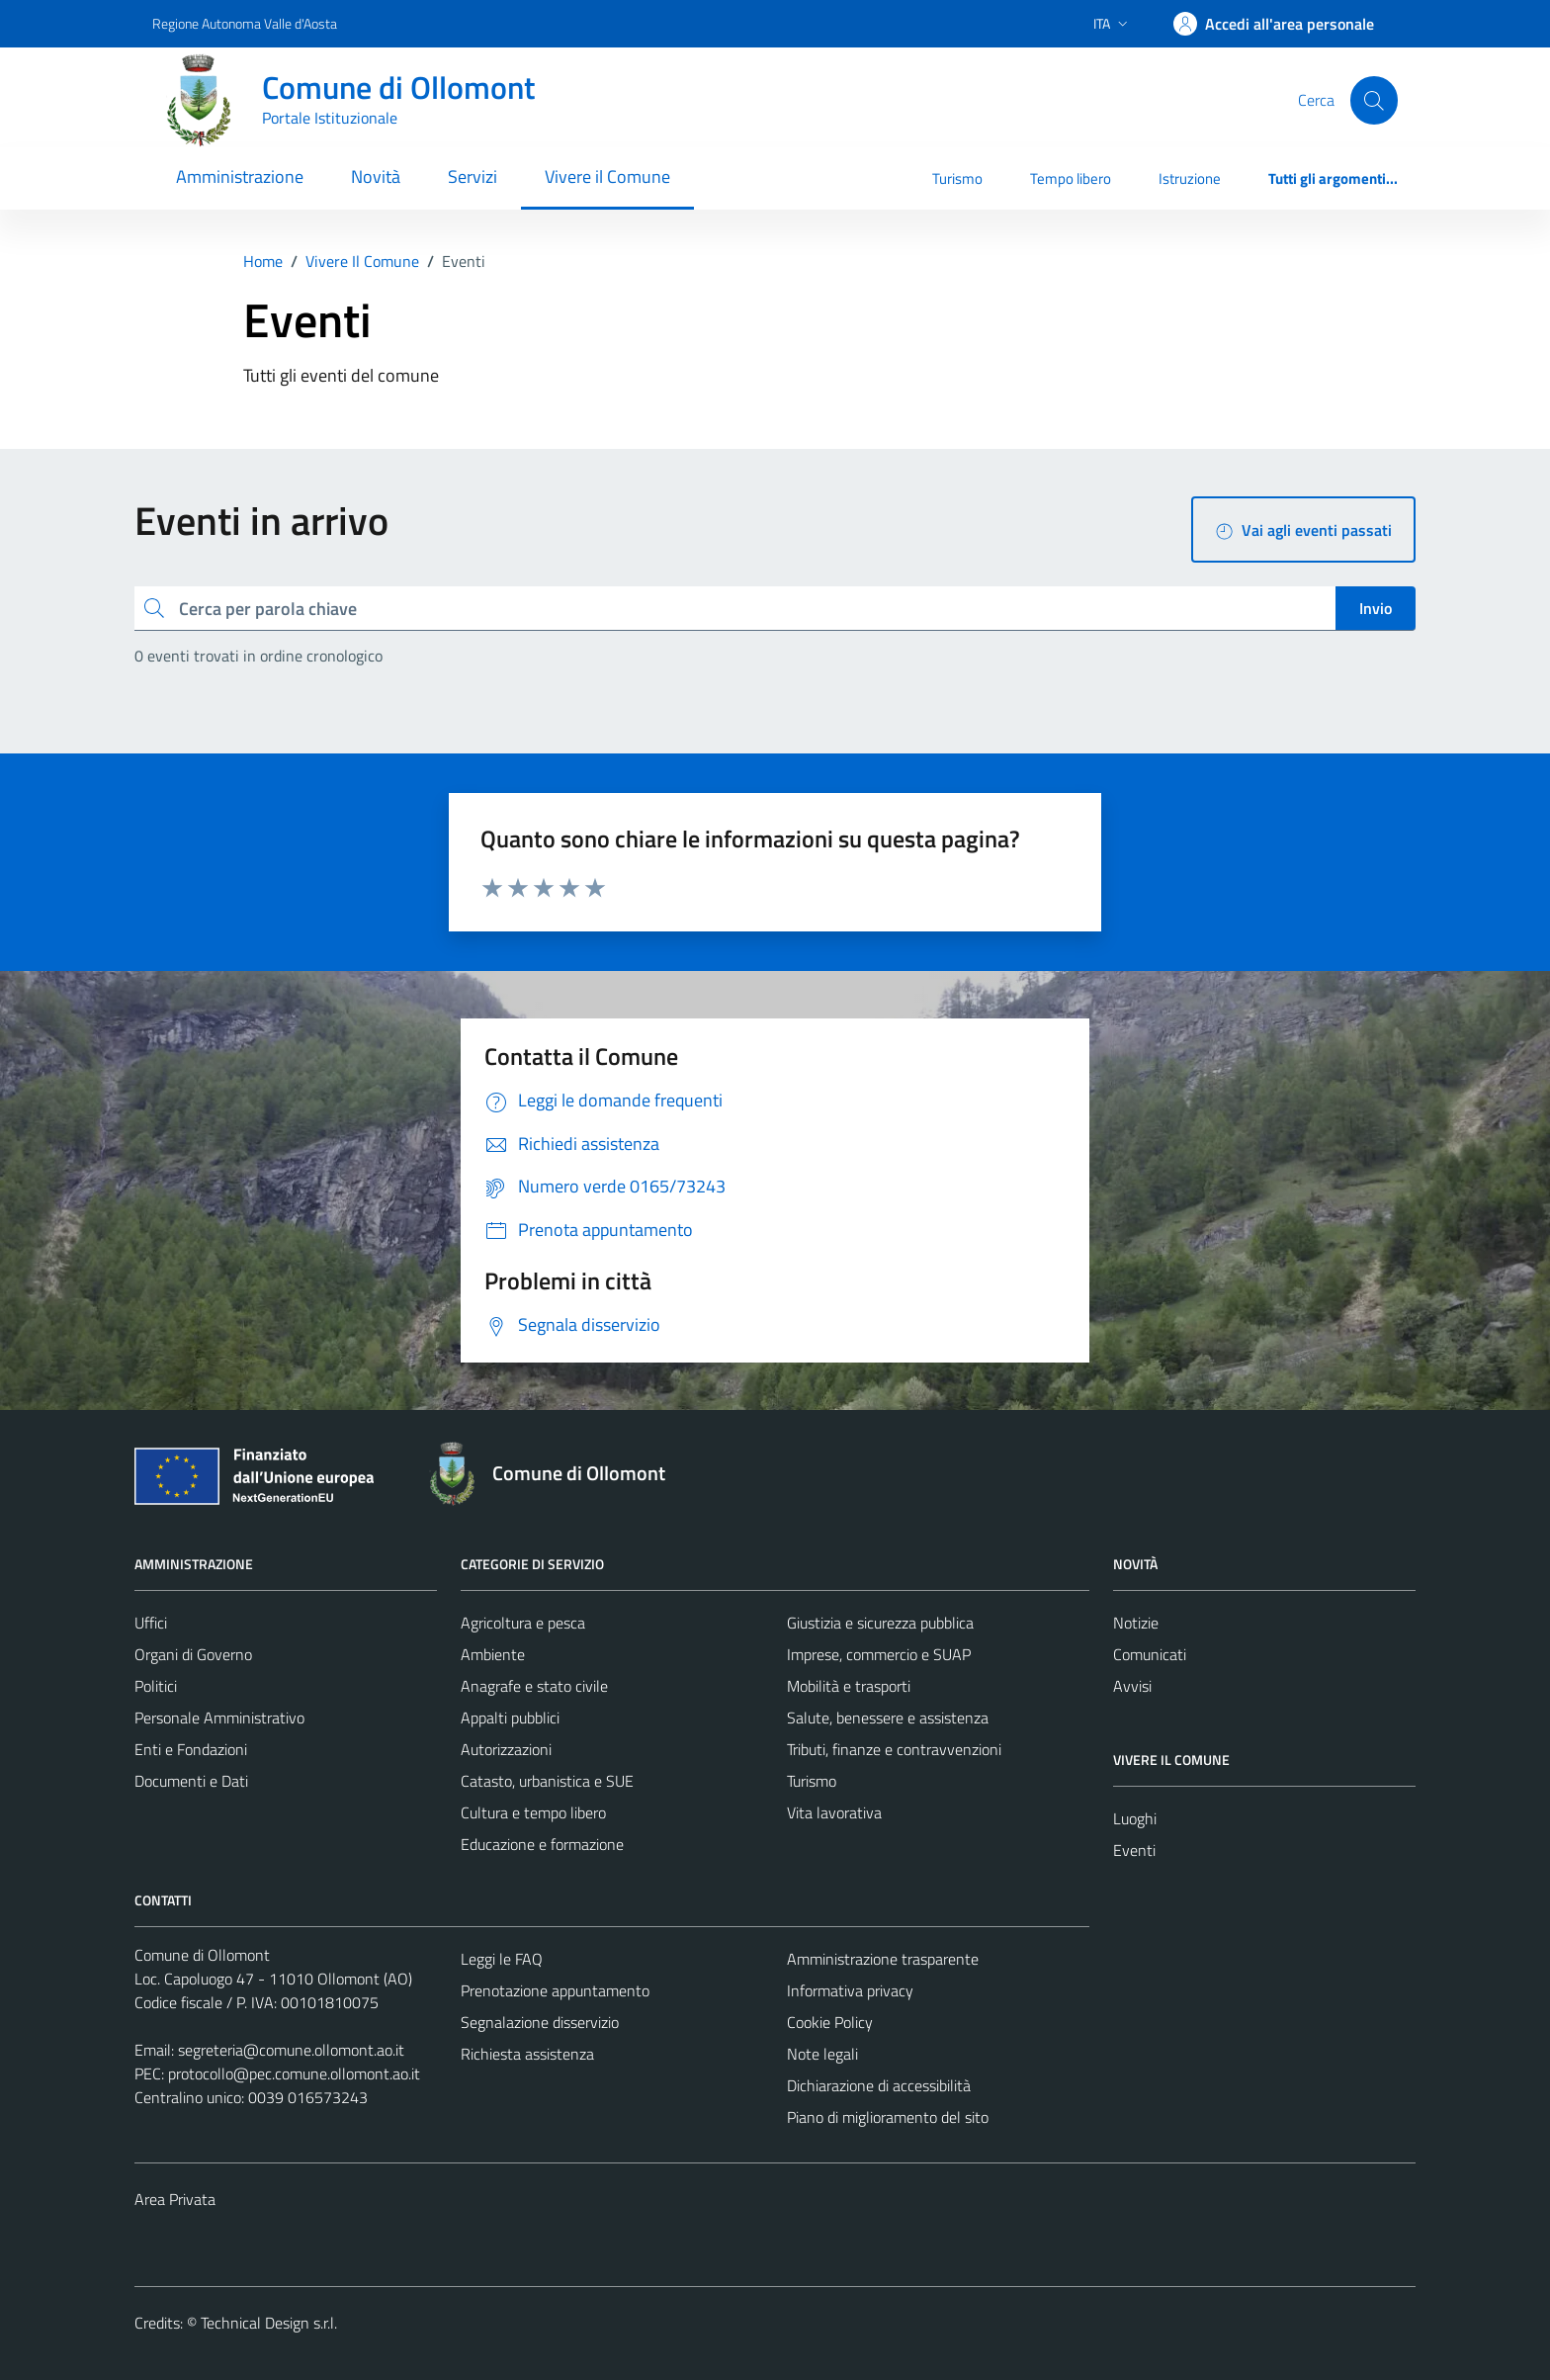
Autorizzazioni (506, 1749)
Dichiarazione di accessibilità (879, 2085)
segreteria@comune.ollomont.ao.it (291, 2050)
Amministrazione (239, 176)
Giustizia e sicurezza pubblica (880, 1622)
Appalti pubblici (510, 1717)
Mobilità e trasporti (848, 1686)
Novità (375, 176)
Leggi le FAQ (502, 1959)
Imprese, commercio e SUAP (879, 1654)
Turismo (957, 178)
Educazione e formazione (542, 1844)
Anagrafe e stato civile (534, 1686)
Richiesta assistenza (527, 2054)
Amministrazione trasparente (883, 1959)
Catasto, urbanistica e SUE (547, 1781)
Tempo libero (1070, 178)
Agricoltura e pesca (523, 1622)
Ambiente (493, 1654)
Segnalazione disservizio (540, 2022)
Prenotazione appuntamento (555, 1990)
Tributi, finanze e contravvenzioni (894, 1749)
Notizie (1136, 1622)
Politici (155, 1686)
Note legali (822, 2054)
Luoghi (1135, 1818)
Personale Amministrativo (219, 1717)
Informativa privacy (850, 1990)
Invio (1375, 608)
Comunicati (1149, 1654)
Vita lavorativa (834, 1812)
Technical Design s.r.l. (269, 2323)
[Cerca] (1374, 100)
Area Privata (174, 2199)
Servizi (472, 176)
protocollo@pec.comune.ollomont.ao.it (294, 2073)
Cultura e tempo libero (533, 1812)
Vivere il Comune (607, 176)
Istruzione (1190, 178)
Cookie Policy (830, 2022)
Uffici (150, 1622)
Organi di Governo (193, 1654)
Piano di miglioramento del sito (888, 2117)
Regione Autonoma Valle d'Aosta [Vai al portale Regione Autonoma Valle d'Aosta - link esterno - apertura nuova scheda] (244, 23)
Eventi (1134, 1850)
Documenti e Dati (191, 1781)
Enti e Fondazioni (190, 1749)
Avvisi (1132, 1686)
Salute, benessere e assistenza (888, 1717)
